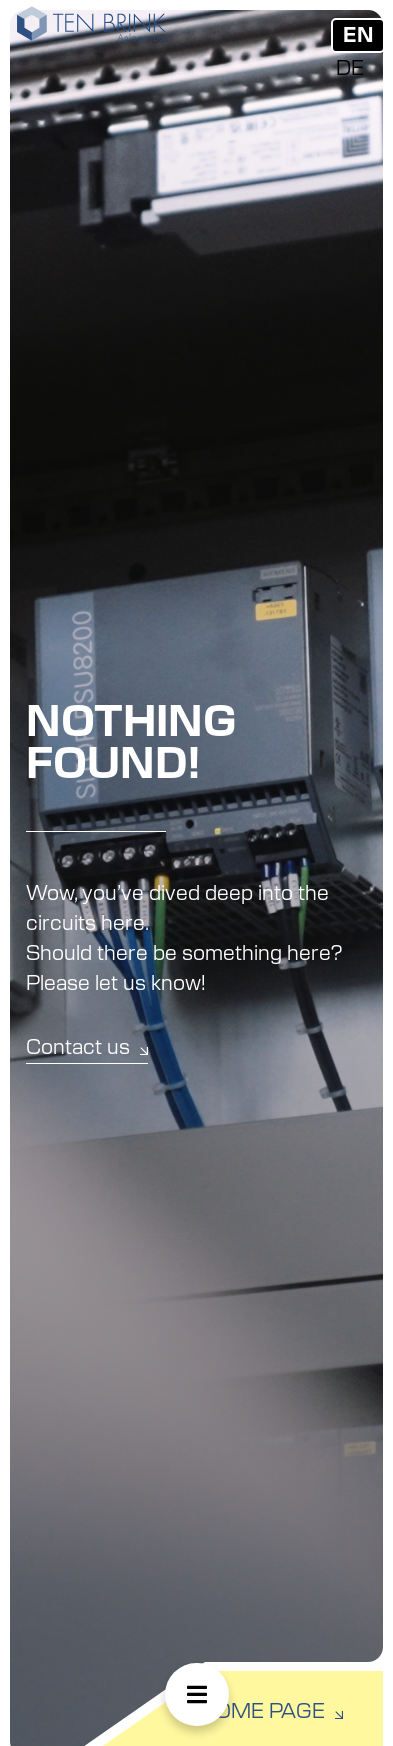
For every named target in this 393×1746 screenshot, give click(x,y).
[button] (197, 1694)
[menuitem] (358, 35)
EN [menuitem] (358, 36)
